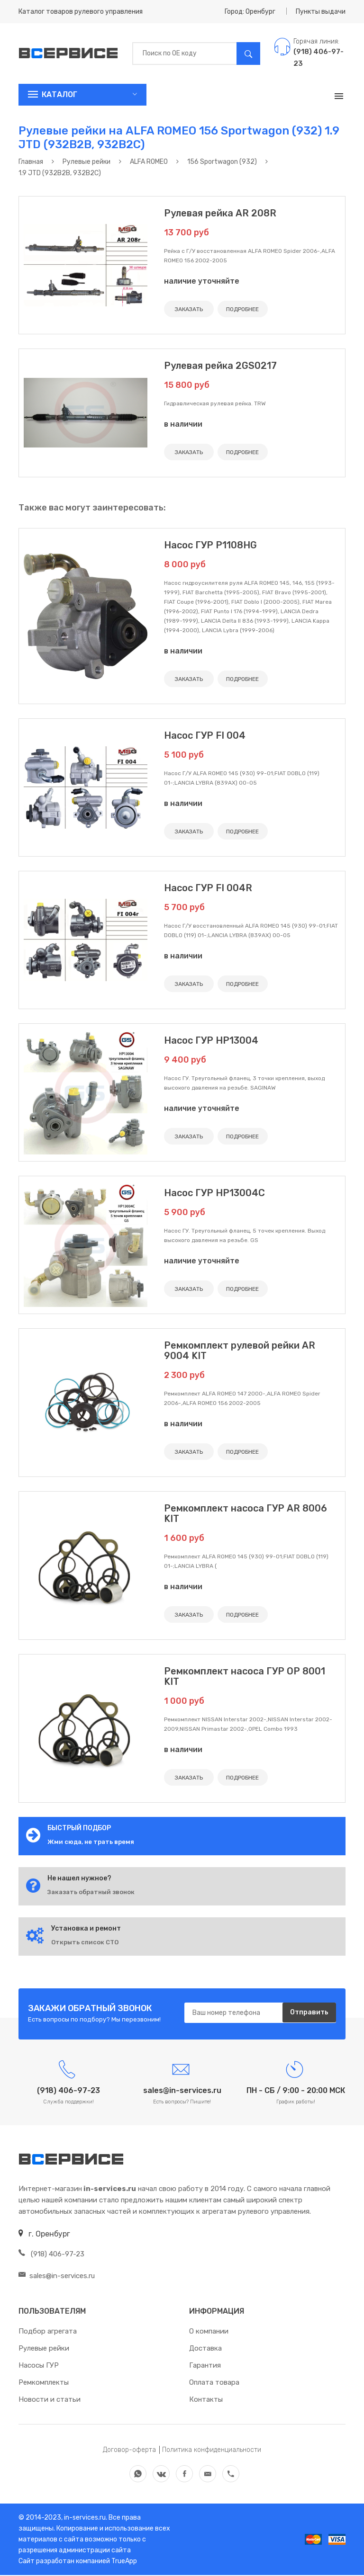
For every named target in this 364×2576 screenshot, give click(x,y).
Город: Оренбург (250, 12)
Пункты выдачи (321, 12)
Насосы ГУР (38, 2366)
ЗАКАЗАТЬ (189, 309)
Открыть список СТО (84, 1942)
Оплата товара (214, 2383)
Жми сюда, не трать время (90, 1841)
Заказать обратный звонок (91, 1892)
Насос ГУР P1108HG (210, 545)
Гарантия (205, 2366)
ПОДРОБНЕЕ (242, 309)
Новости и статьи (49, 2400)
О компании (208, 2332)
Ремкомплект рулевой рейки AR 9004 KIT (239, 1350)
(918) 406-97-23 (51, 2255)
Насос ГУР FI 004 (205, 735)
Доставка (205, 2349)
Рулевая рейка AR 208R (220, 213)
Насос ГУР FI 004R (208, 888)
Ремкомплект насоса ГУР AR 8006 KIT (245, 1513)
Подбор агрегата (47, 2332)
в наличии (183, 424)
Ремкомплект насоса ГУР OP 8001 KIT (244, 1676)
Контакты (206, 2400)
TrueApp (124, 2562)
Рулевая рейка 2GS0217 (220, 365)
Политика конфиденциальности (211, 2451)
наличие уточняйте (201, 281)
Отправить (309, 2013)
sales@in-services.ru (56, 2276)
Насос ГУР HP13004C (214, 1193)
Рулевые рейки (43, 2349)
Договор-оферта (129, 2451)
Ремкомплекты (43, 2383)
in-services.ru (84, 2518)
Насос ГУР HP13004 (211, 1040)
